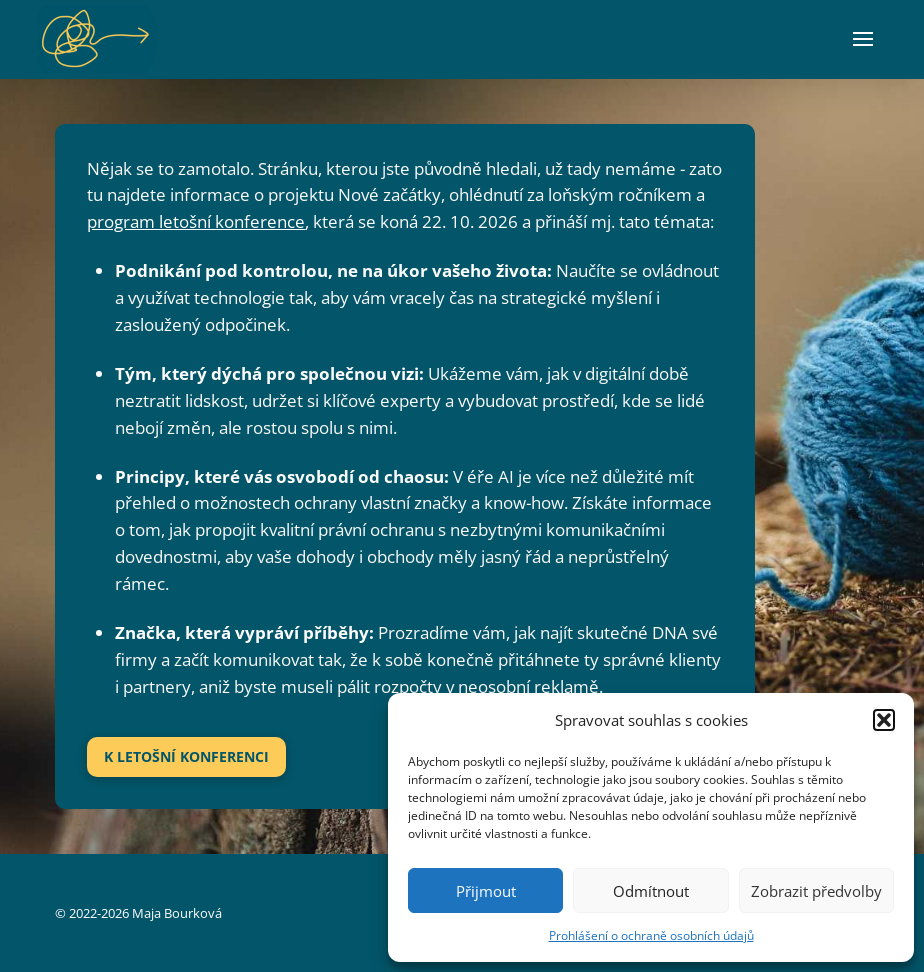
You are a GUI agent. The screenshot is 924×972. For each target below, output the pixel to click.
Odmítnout (651, 891)
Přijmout (486, 891)
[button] (884, 720)
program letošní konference (196, 221)
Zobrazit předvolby (816, 891)
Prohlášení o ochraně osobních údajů (651, 935)
